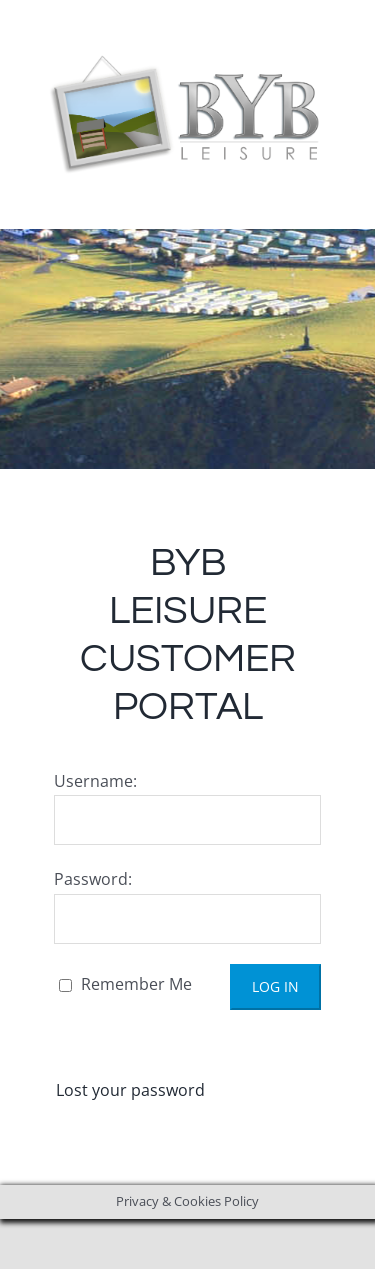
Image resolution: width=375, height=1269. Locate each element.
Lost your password (130, 1090)
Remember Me (125, 984)
